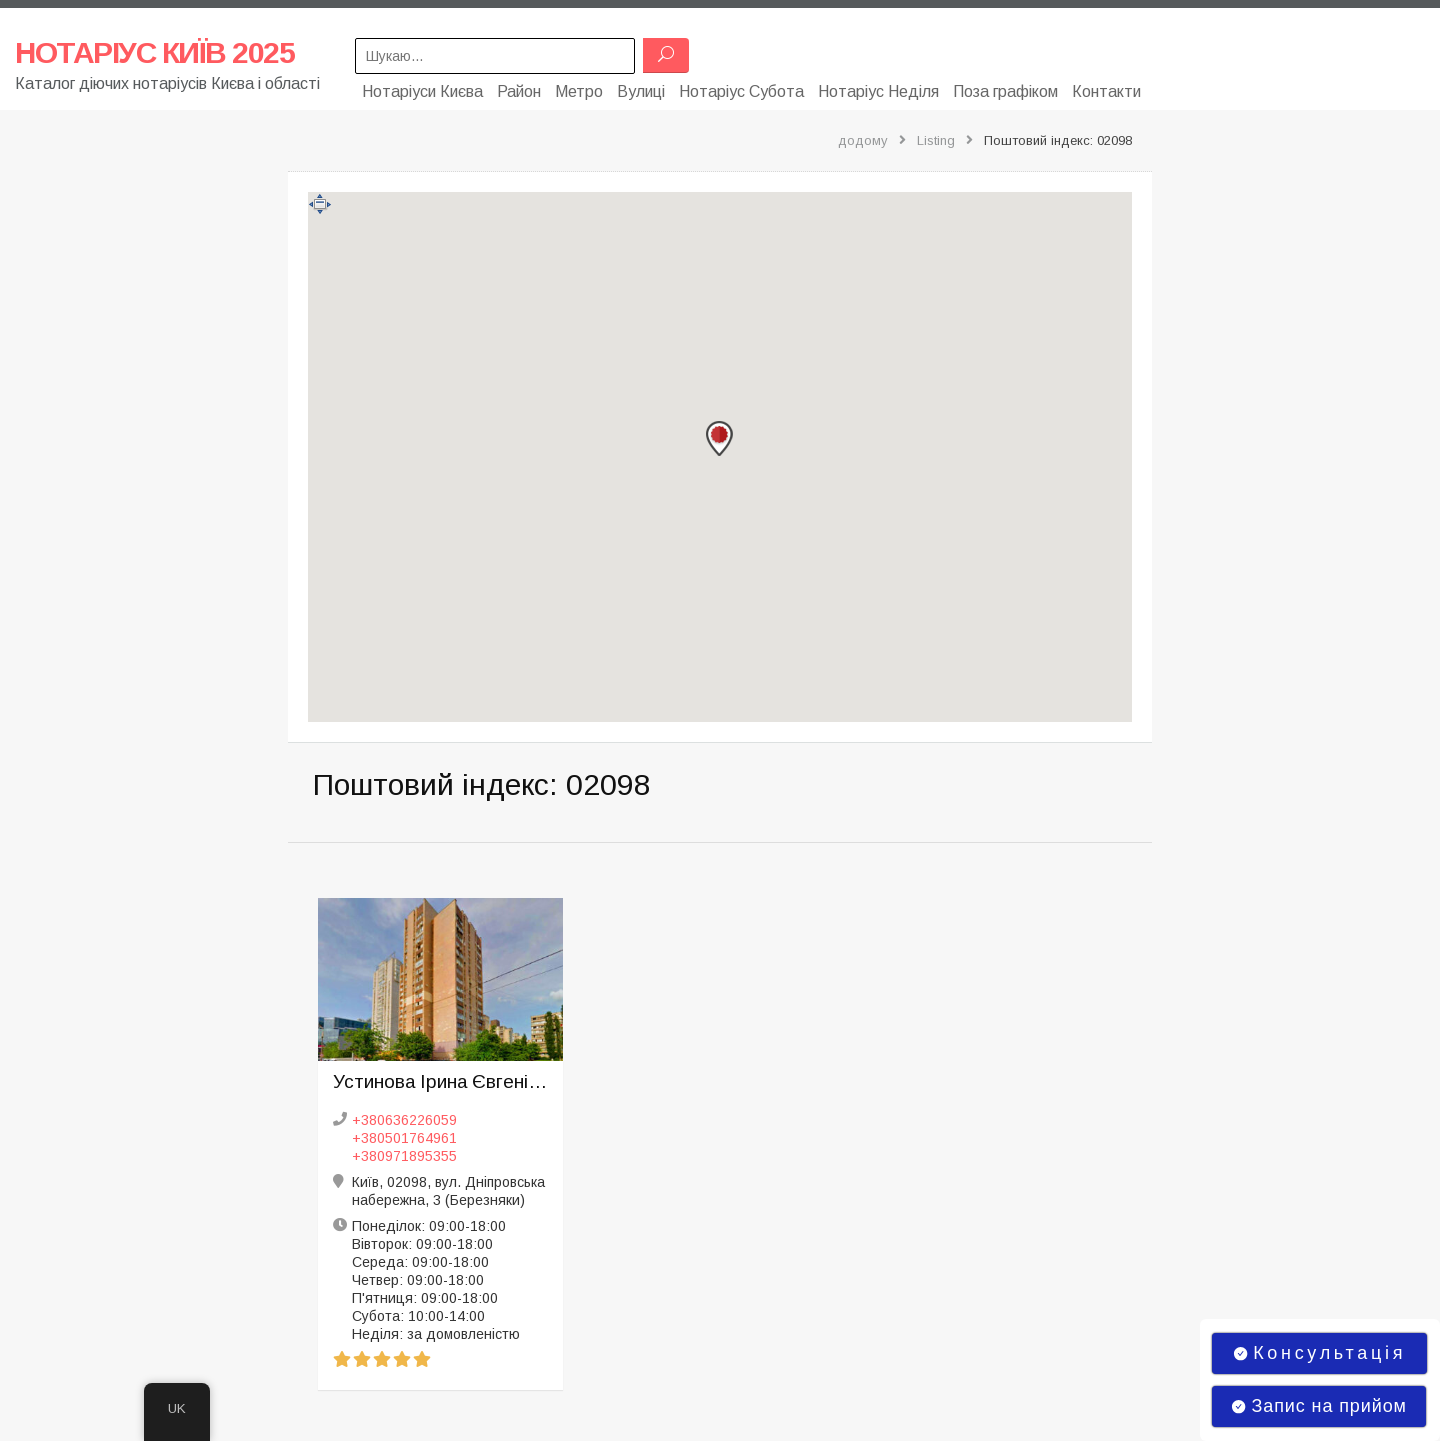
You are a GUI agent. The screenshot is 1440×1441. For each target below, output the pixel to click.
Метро (579, 87)
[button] (719, 435)
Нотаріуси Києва (422, 87)
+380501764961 (404, 1134)
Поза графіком (1005, 87)
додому (863, 136)
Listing (936, 136)
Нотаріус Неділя (878, 87)
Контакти (1106, 87)
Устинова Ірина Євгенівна (440, 1077)
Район (519, 87)
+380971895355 (404, 1152)
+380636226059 (404, 1116)
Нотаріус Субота (741, 87)
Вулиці (641, 87)
